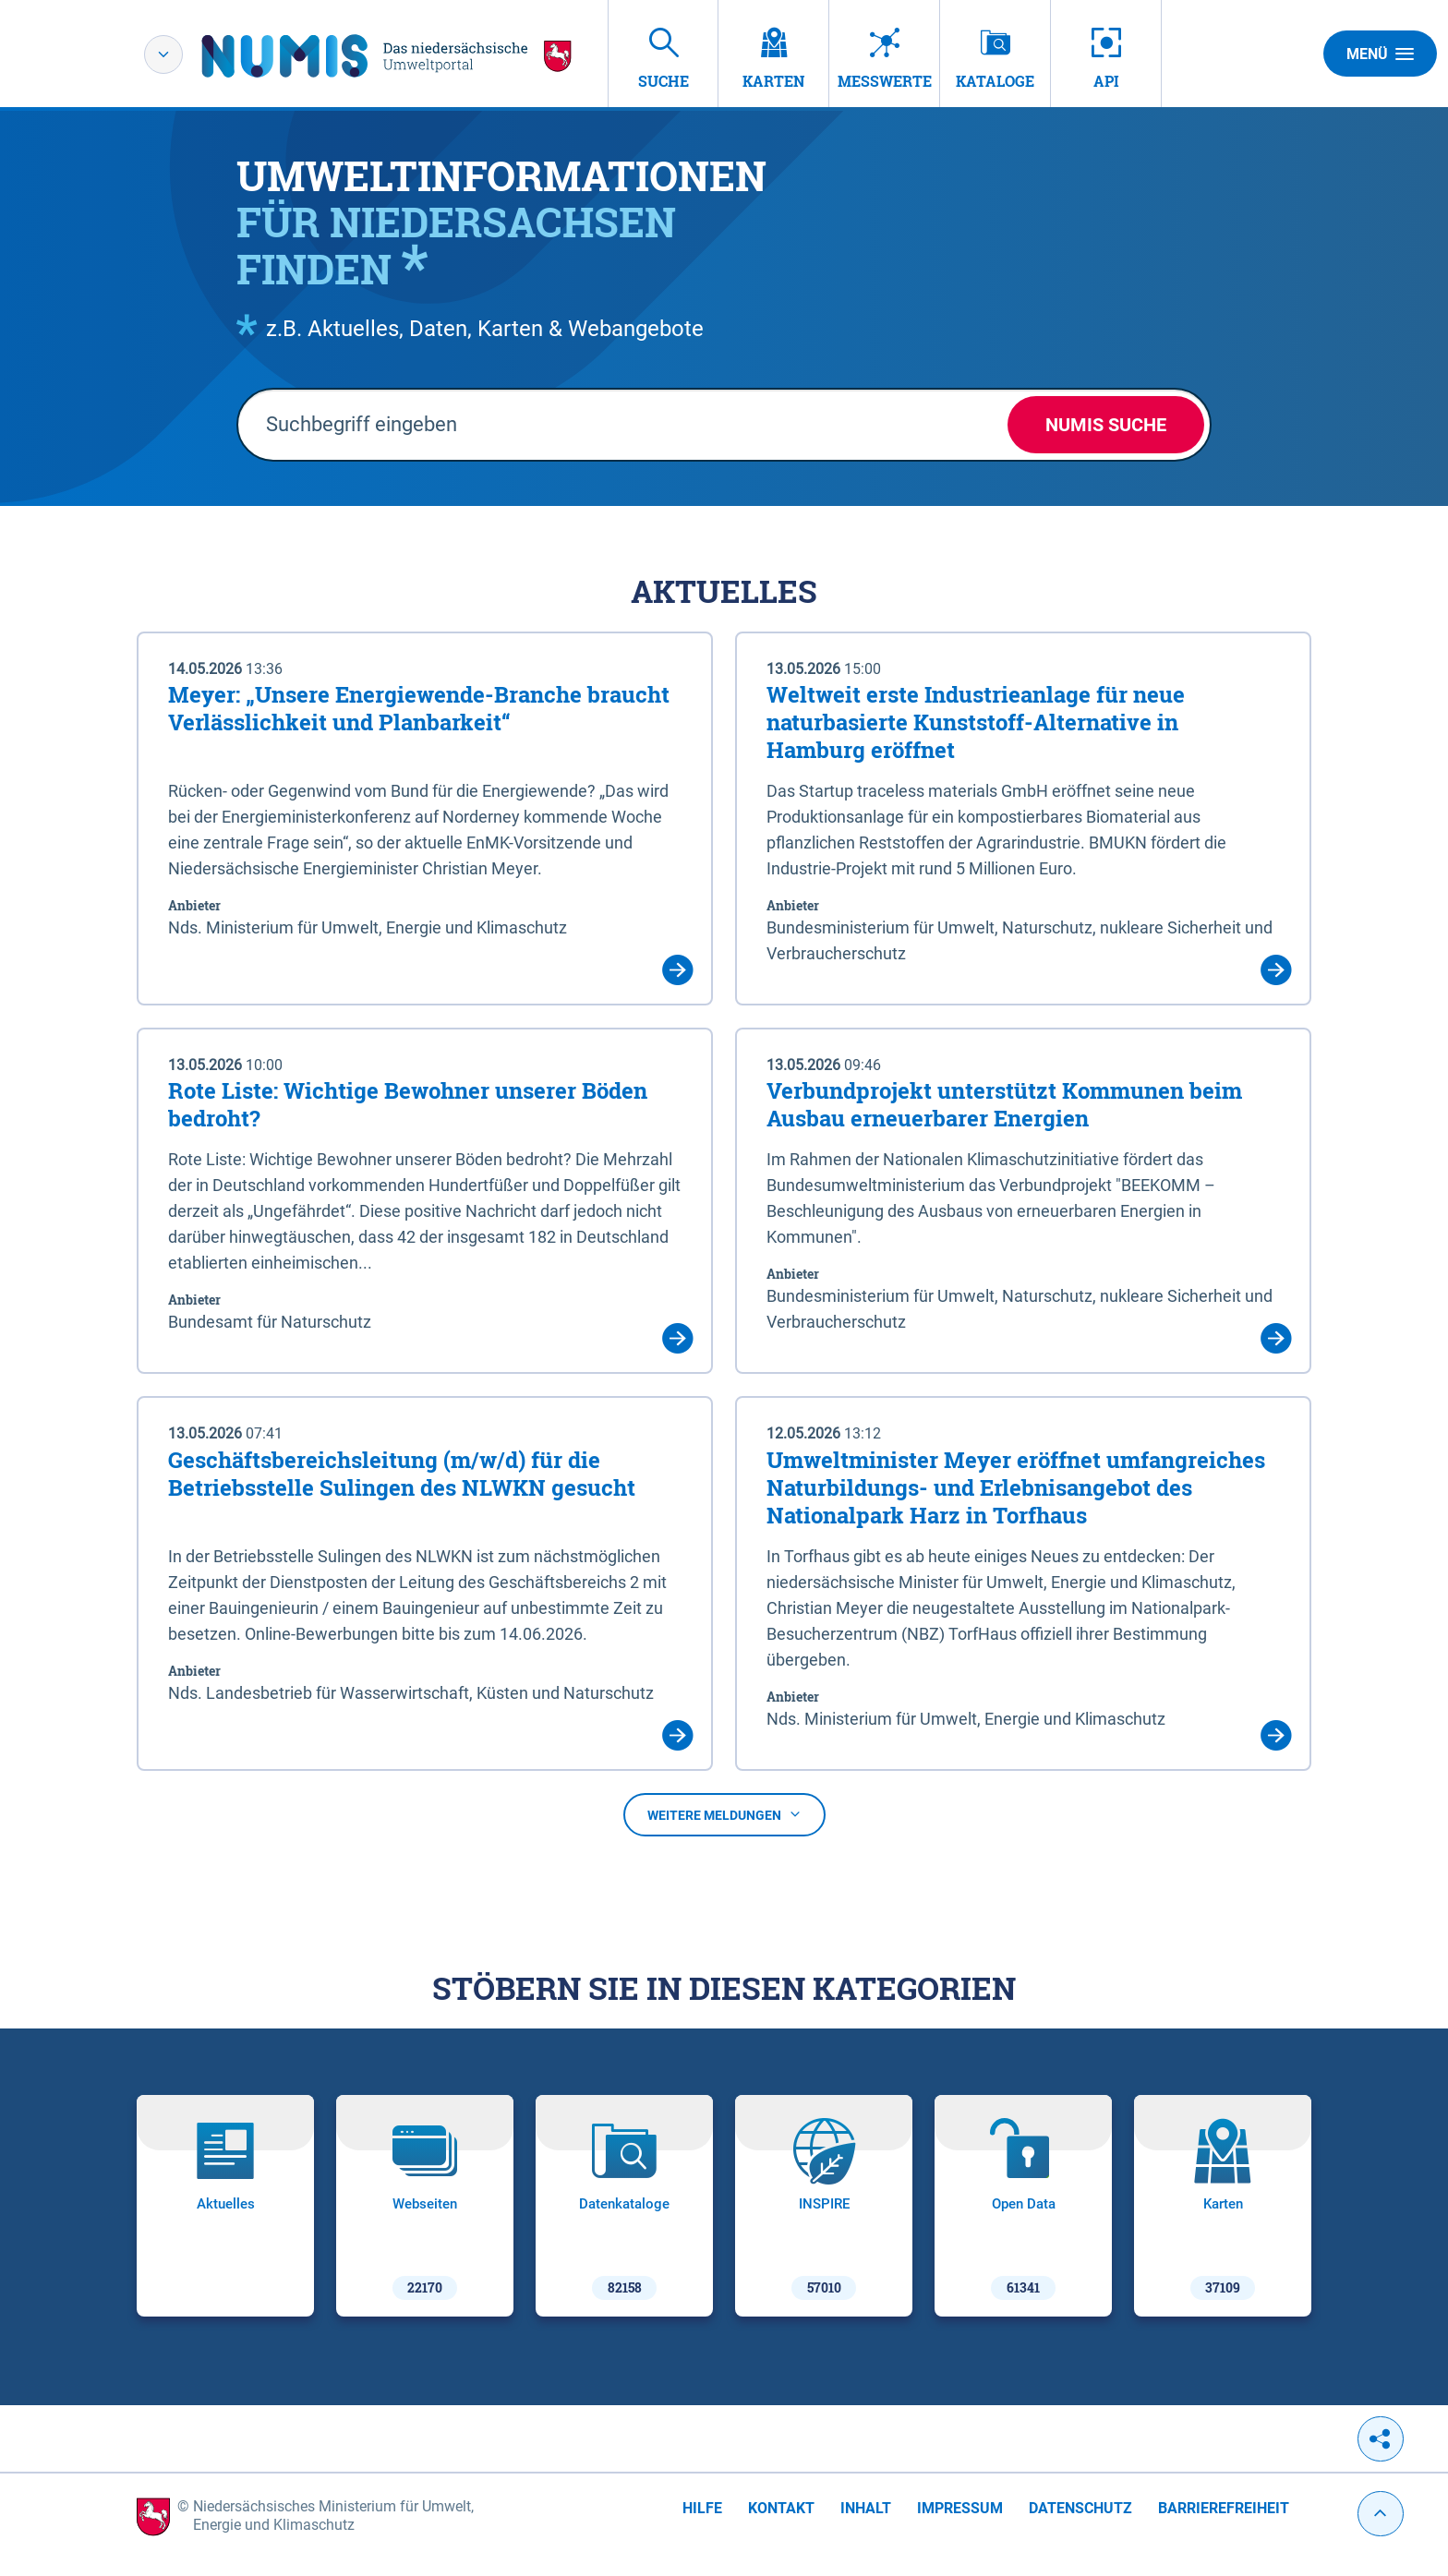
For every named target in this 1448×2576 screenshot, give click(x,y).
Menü (1380, 53)
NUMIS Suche (1105, 425)
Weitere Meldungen (724, 1815)
